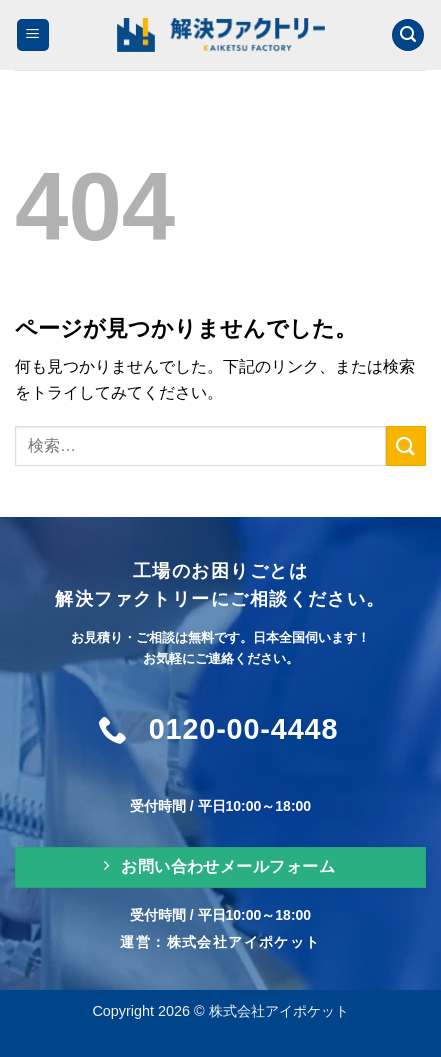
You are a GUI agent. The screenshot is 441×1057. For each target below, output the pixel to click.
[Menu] (33, 35)
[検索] (408, 35)
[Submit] (406, 445)
